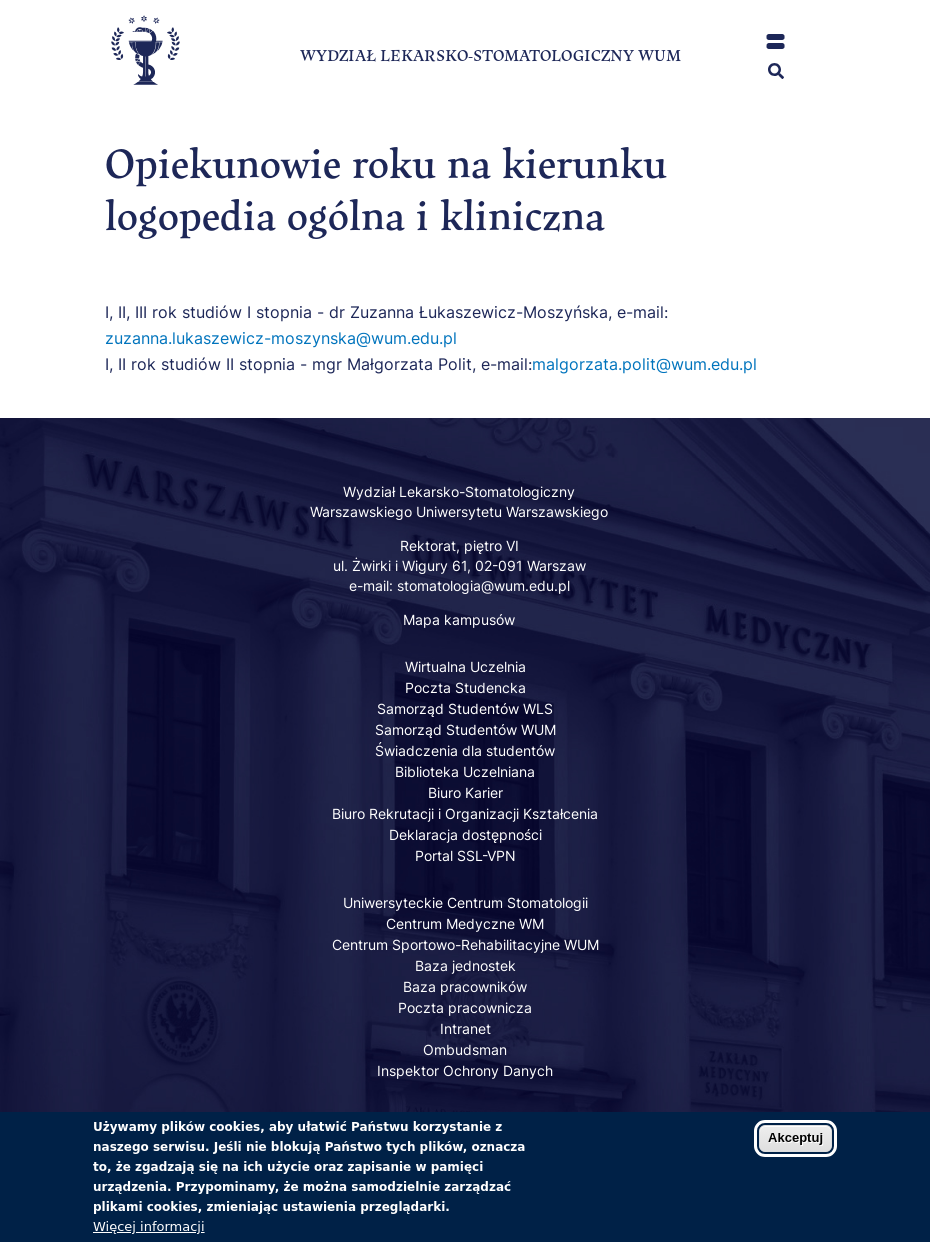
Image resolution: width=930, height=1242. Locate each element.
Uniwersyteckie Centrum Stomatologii (465, 902)
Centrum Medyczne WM (465, 923)
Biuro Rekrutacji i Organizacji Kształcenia (465, 813)
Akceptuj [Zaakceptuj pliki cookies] (795, 1146)
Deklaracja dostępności (465, 834)
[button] (775, 41)
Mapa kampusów (459, 619)
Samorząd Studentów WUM (465, 729)
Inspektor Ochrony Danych (465, 1070)
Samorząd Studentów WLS (465, 708)
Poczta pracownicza (465, 1007)
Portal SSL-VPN (465, 855)
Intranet (465, 1028)
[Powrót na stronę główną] (145, 101)
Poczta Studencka (465, 687)
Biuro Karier (465, 792)
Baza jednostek (465, 965)
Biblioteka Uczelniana (465, 771)
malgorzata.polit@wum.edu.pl (644, 364)
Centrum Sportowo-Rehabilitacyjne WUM (465, 944)
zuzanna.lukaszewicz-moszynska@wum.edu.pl (281, 338)
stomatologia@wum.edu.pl (483, 585)
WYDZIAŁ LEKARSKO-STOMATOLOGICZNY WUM (490, 55)
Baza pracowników (465, 986)
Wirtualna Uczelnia (465, 666)
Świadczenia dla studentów (465, 750)
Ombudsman (465, 1049)
